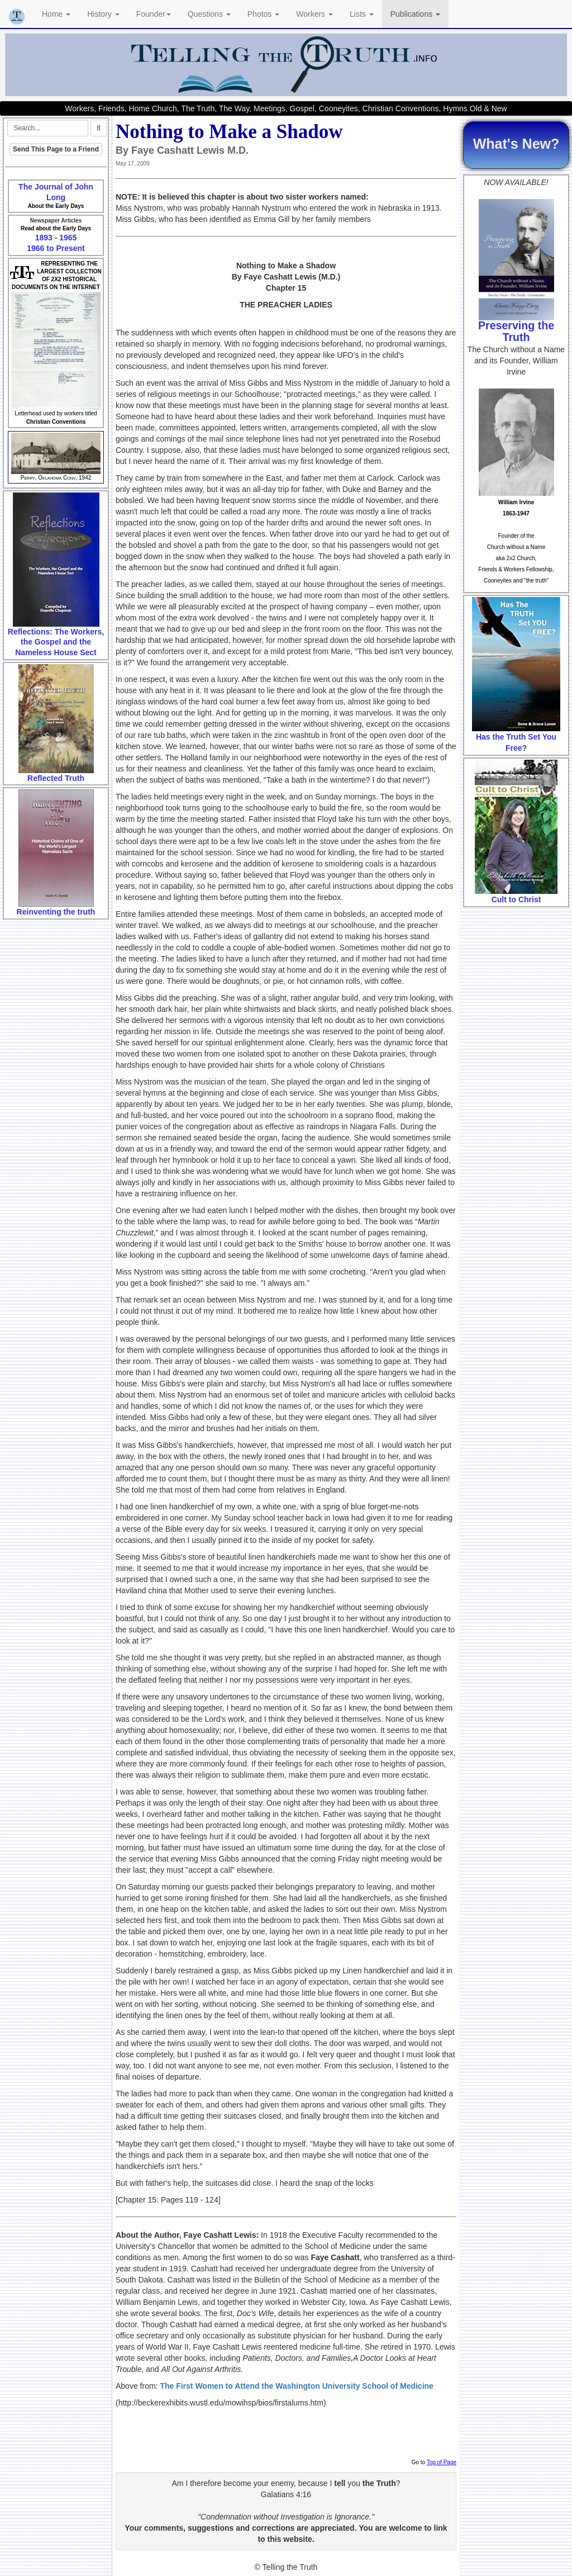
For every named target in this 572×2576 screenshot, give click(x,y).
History (103, 14)
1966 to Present (56, 248)
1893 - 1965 (56, 237)
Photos (263, 14)
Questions (209, 14)
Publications (415, 14)
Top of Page (441, 2462)
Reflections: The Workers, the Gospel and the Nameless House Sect (56, 642)
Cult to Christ (516, 899)
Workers (314, 14)
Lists (362, 14)
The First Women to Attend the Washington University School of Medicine (296, 2385)
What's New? (516, 143)
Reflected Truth (55, 778)
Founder (153, 14)
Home (56, 14)
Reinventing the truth (56, 911)
